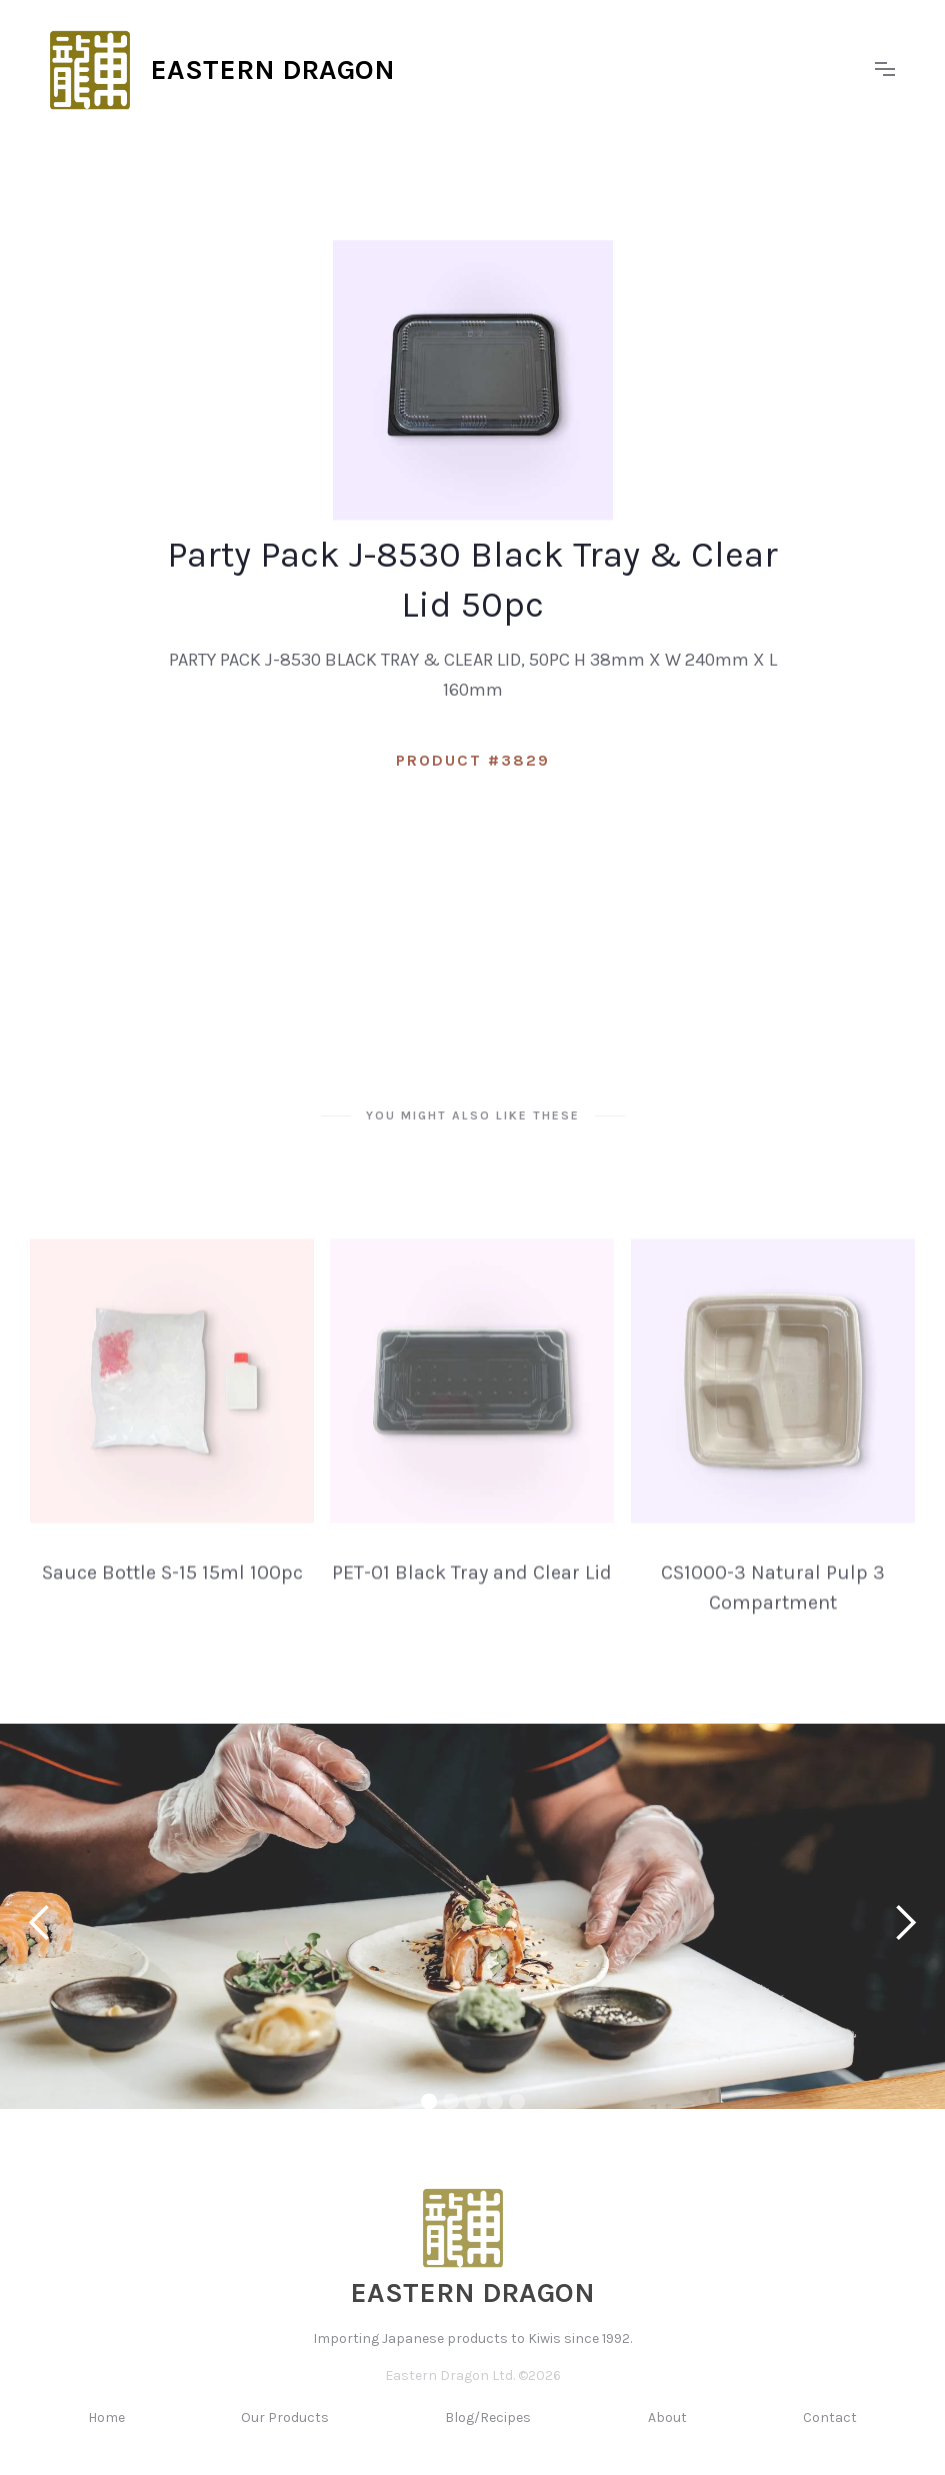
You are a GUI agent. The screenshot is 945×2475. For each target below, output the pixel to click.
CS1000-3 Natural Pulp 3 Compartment (773, 1602)
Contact (830, 2432)
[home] (452, 70)
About (667, 2432)
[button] (885, 70)
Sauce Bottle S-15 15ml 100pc (172, 1587)
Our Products (285, 2432)
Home (106, 2432)
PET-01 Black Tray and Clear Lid (472, 1587)
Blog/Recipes (488, 2432)
